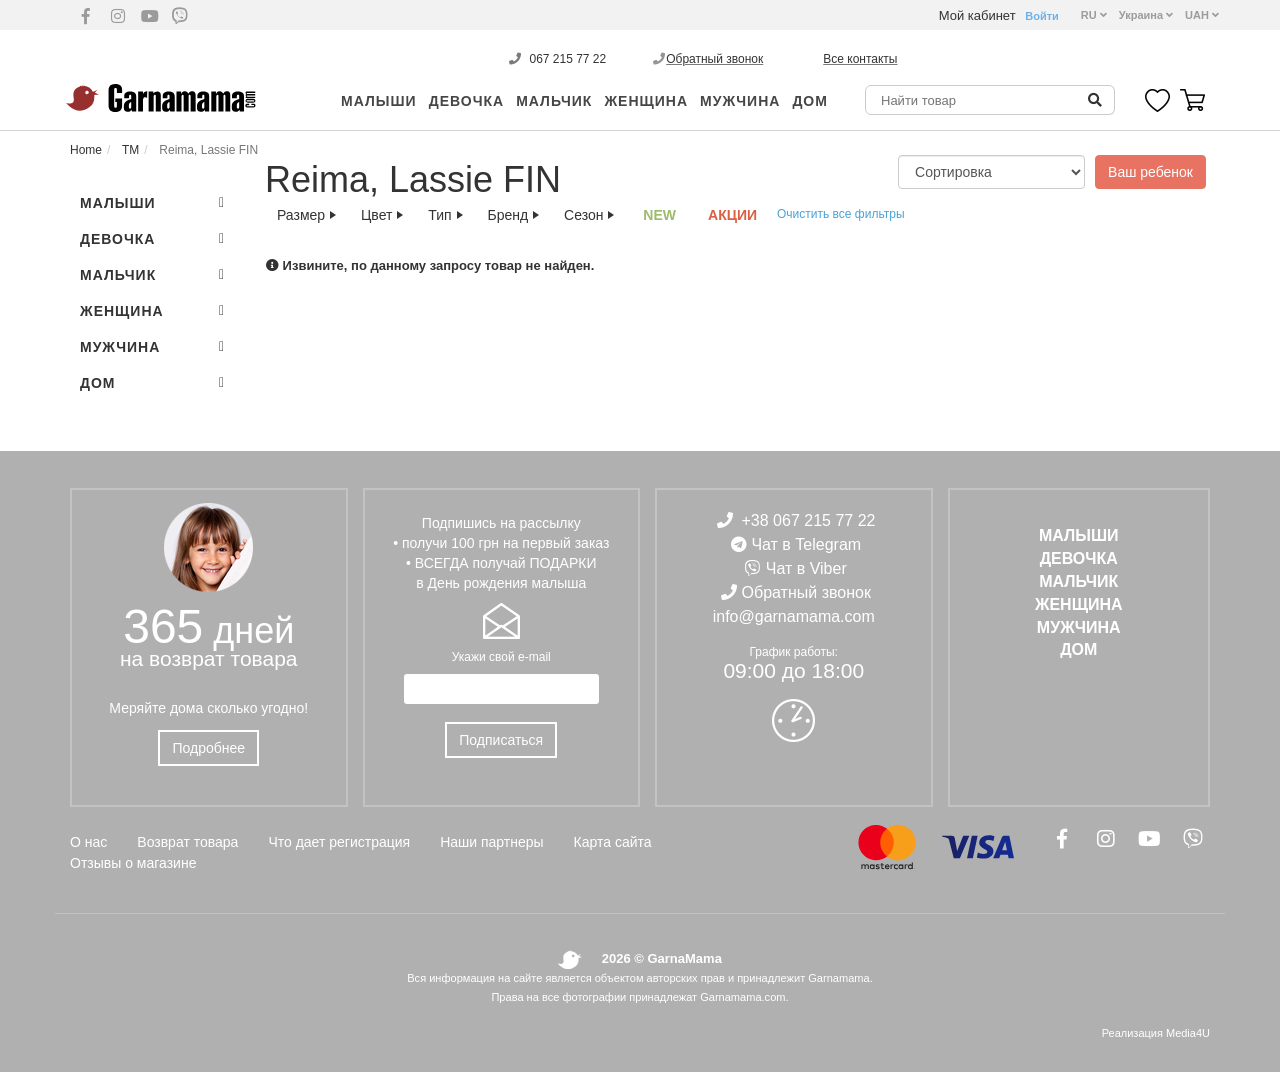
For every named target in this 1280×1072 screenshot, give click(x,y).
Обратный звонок (714, 59)
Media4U (1188, 1033)
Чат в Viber (806, 568)
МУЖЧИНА (740, 101)
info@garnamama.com (794, 616)
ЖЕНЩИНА (646, 101)
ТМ (129, 150)
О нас (88, 842)
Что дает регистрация (339, 842)
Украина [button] (1146, 15)
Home (86, 150)
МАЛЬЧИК (554, 101)
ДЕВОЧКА (466, 101)
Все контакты (860, 59)
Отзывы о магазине (133, 863)
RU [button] (1094, 15)
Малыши (379, 101)
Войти (1042, 16)
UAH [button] (1202, 15)
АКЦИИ (732, 215)
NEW (659, 215)
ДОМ (810, 101)
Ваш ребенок (1150, 172)
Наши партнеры (491, 842)
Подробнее (208, 748)
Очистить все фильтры (841, 214)
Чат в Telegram (806, 544)
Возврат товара (187, 842)
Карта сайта (613, 842)
